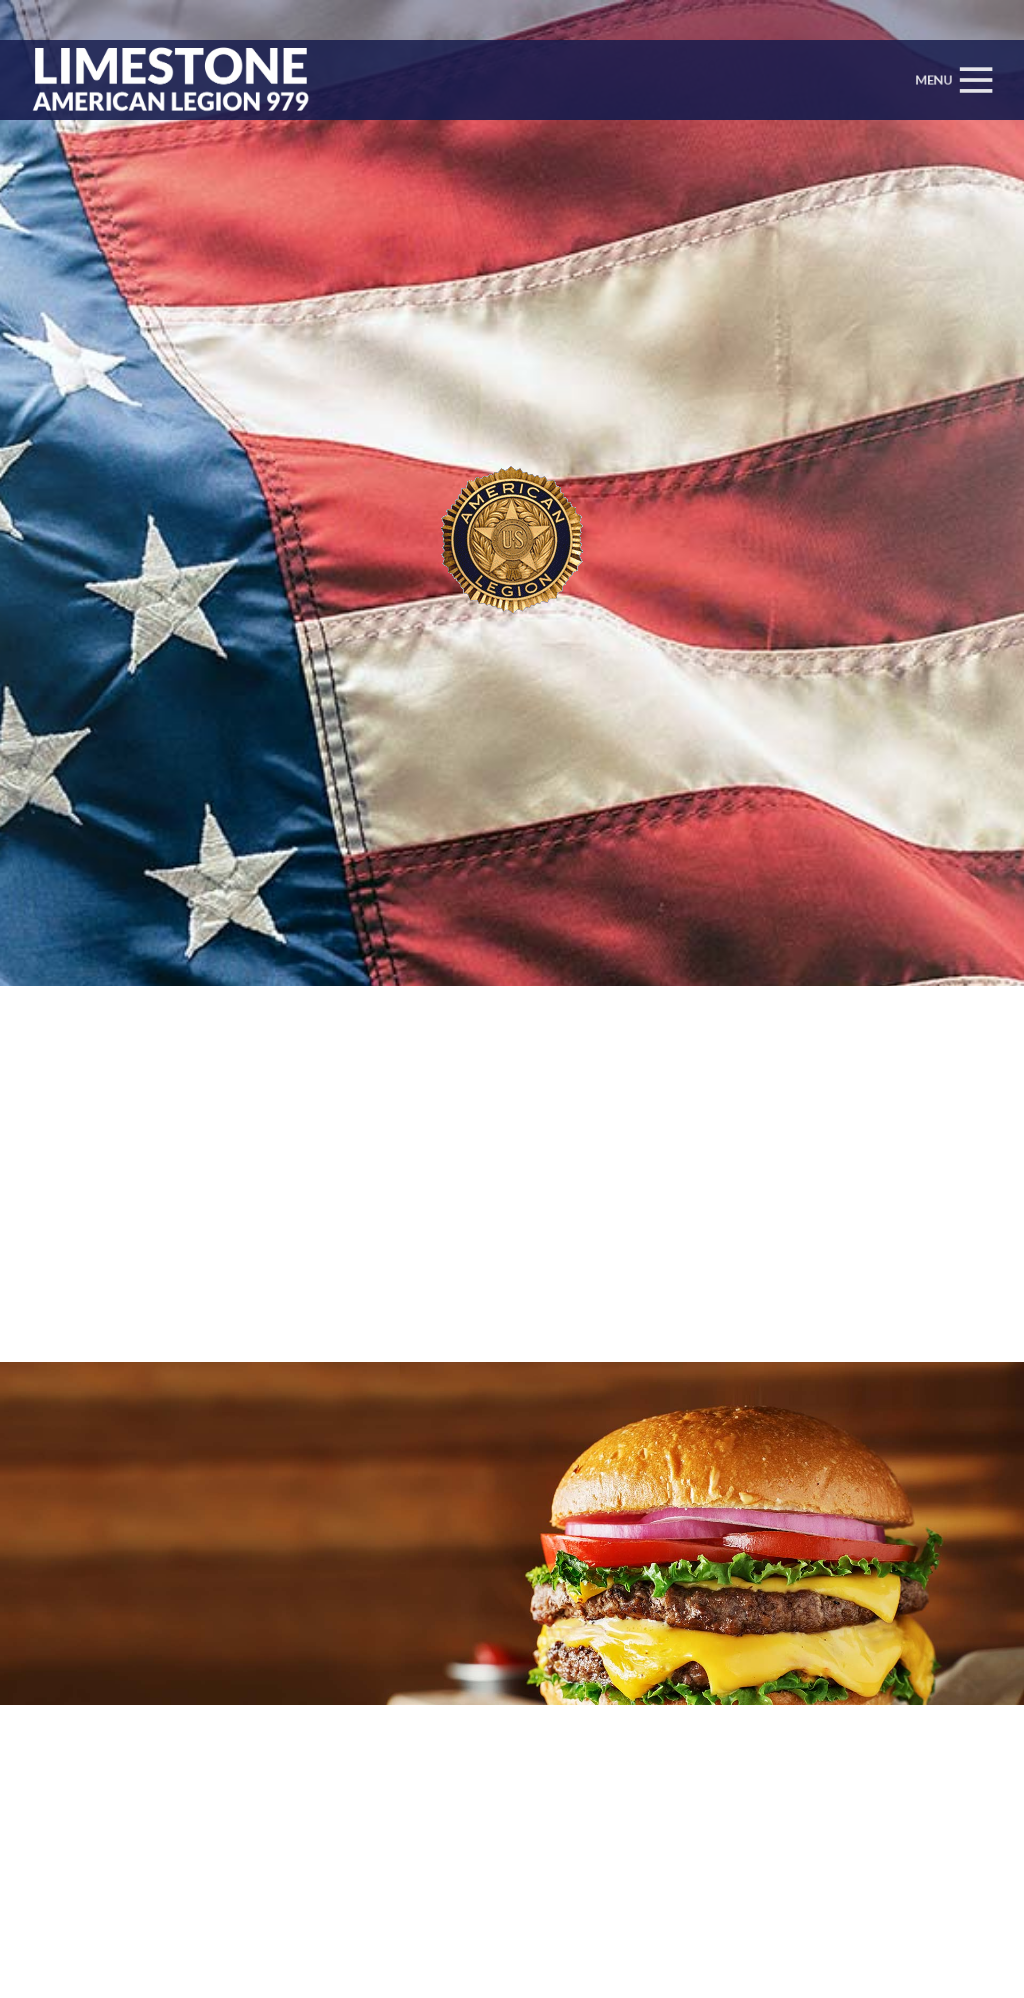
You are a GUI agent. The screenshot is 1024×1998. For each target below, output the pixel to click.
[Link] (165, 80)
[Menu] (951, 79)
